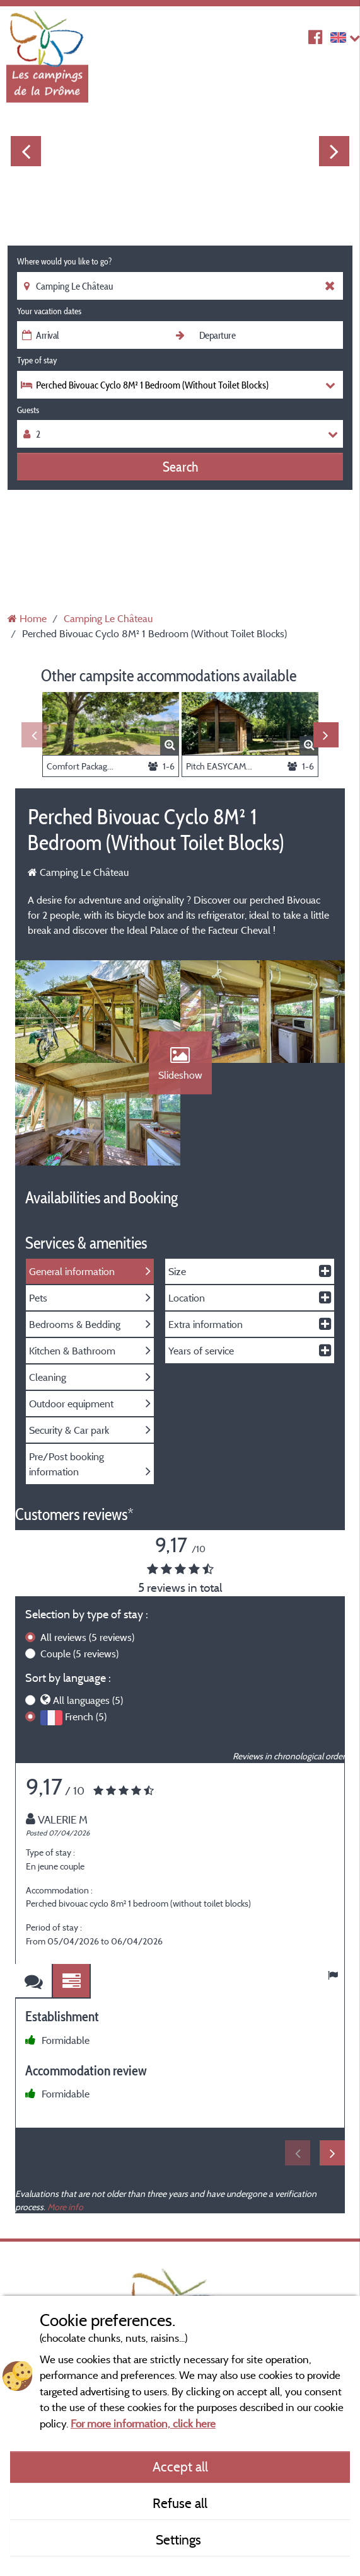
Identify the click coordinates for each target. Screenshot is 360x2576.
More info (65, 2215)
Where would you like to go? (64, 261)
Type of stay (37, 360)
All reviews (87, 1646)
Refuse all (180, 2503)
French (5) (86, 1725)
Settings (180, 2539)
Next (334, 151)
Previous (26, 151)
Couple (79, 1662)
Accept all (180, 2466)
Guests (28, 410)
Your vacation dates (49, 311)
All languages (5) (88, 1709)
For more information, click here (143, 2423)
